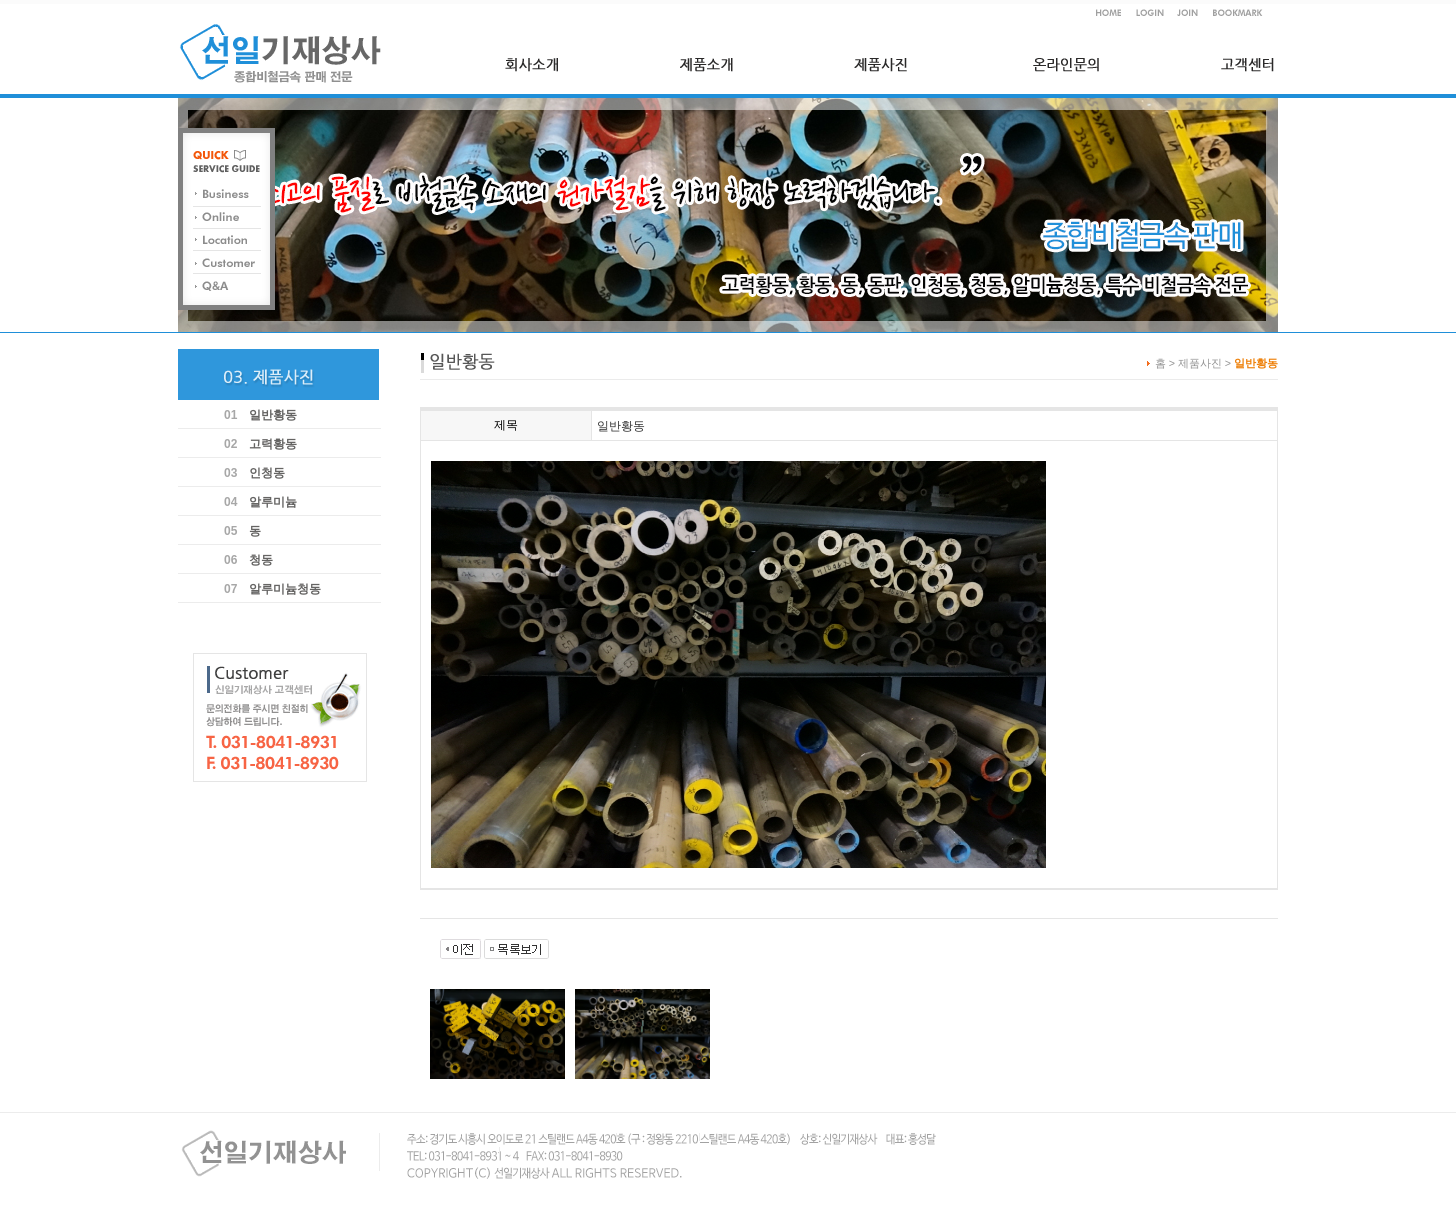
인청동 (267, 473)
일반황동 (273, 415)
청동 (261, 560)
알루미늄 (273, 502)
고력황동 (273, 444)
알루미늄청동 (285, 589)
